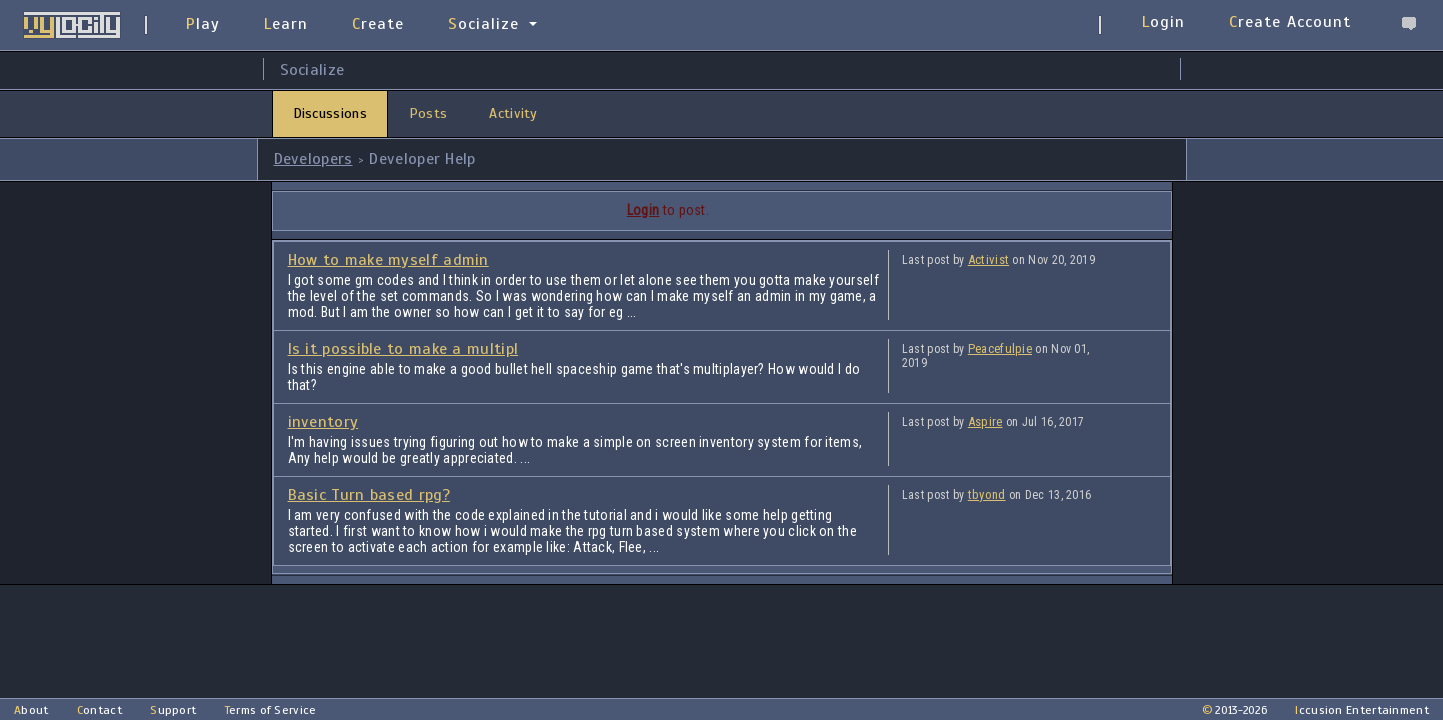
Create (378, 24)
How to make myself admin (388, 260)
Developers (313, 159)
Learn (286, 24)
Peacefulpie (1000, 348)
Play (203, 24)
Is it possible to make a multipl (403, 349)
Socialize (483, 24)
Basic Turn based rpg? (369, 495)
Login (1163, 22)
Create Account (1290, 22)
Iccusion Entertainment (1362, 710)
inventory (323, 422)
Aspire (985, 421)
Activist (988, 259)
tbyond (987, 494)
